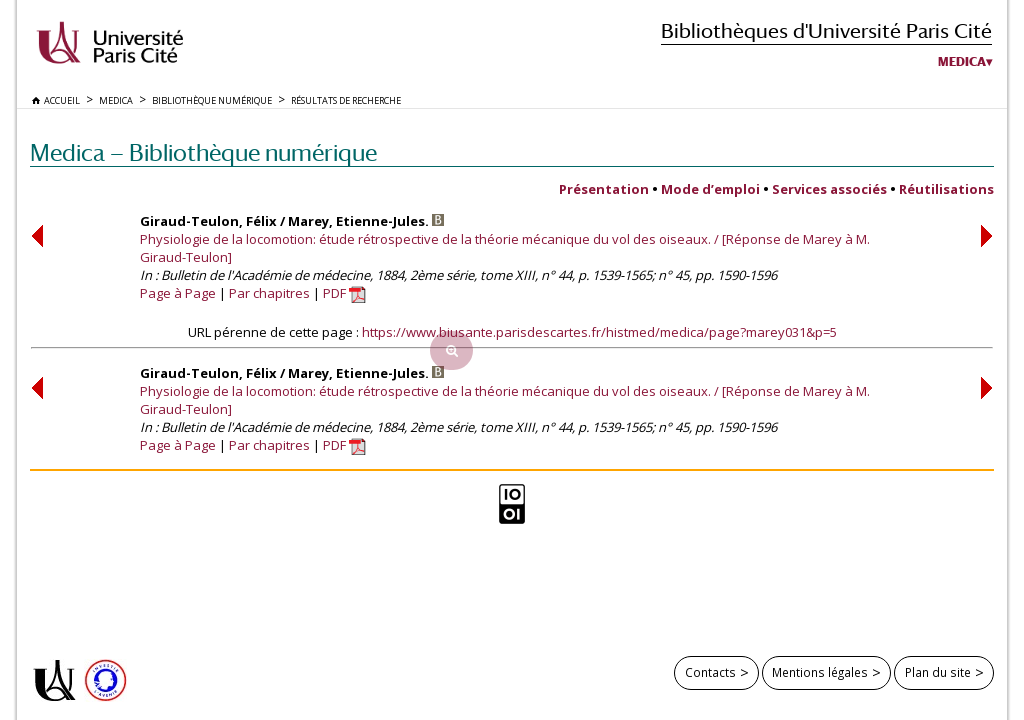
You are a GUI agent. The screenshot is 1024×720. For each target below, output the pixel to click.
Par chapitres (269, 293)
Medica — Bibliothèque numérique (203, 152)
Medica (962, 62)
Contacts (710, 672)
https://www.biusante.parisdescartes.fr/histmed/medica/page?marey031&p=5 (599, 332)
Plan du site (938, 672)
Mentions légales (820, 672)
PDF (344, 293)
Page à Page (178, 293)
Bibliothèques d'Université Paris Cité (826, 30)
